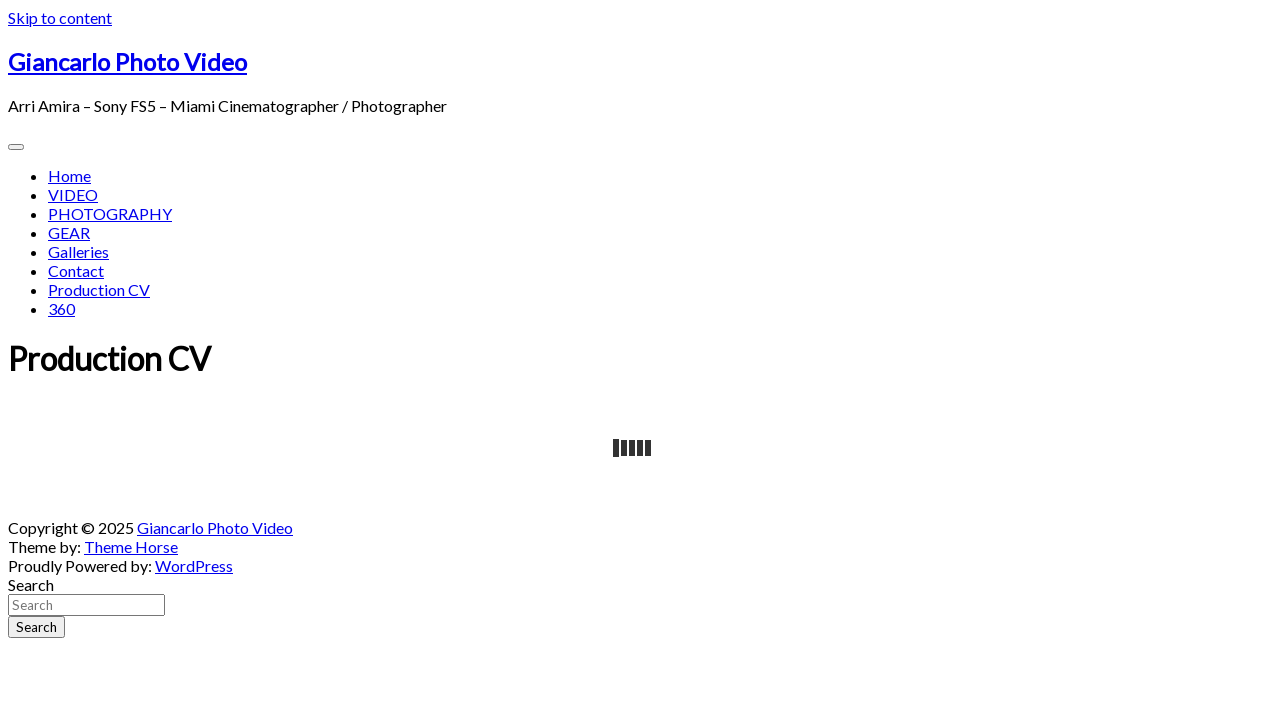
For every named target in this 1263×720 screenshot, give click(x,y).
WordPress (194, 565)
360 (61, 308)
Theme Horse (131, 546)
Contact (76, 270)
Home (69, 175)
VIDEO (73, 194)
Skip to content (60, 17)
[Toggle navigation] (16, 147)
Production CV (99, 289)
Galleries (78, 251)
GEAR (69, 232)
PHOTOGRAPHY (110, 213)
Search (31, 584)
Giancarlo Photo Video (127, 61)
